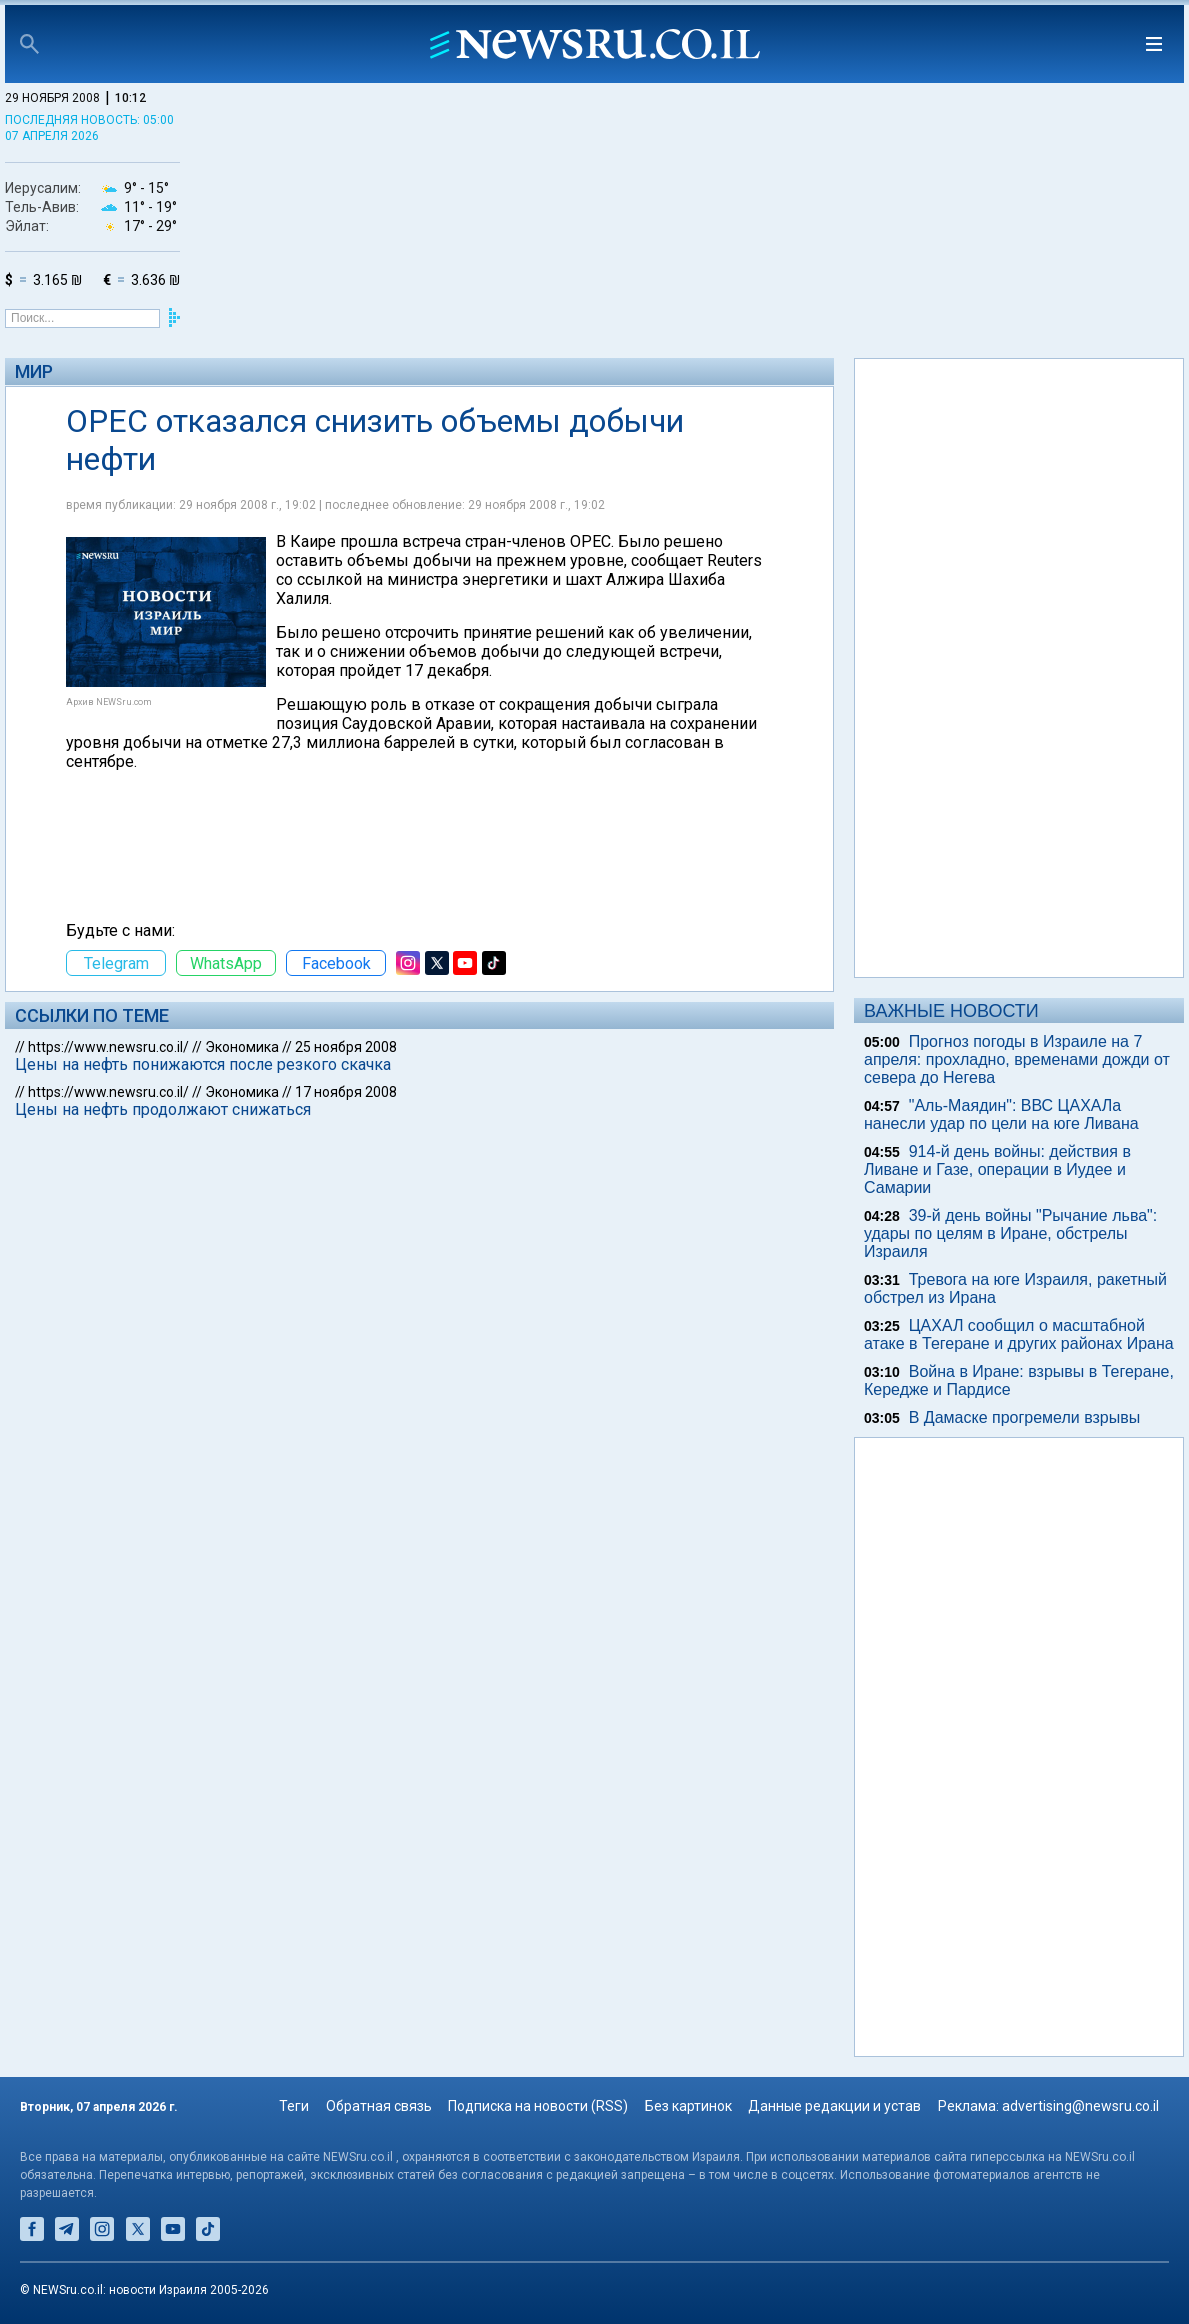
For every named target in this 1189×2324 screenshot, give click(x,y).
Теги (294, 2106)
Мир (34, 371)
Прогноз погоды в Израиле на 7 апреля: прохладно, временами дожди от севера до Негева (1017, 1059)
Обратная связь (379, 2106)
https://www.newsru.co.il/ (108, 1047)
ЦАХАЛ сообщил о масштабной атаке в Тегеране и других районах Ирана (1019, 1334)
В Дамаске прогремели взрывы (1025, 1417)
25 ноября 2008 (346, 1047)
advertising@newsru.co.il (1080, 2106)
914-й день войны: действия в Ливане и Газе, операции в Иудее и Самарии (997, 1169)
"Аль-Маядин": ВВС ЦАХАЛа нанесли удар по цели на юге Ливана (1001, 1114)
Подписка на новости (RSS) (538, 2106)
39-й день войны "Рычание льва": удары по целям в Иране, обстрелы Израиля (1010, 1233)
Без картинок (688, 2106)
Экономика (242, 1047)
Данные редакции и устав (834, 2106)
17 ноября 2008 (346, 1092)
